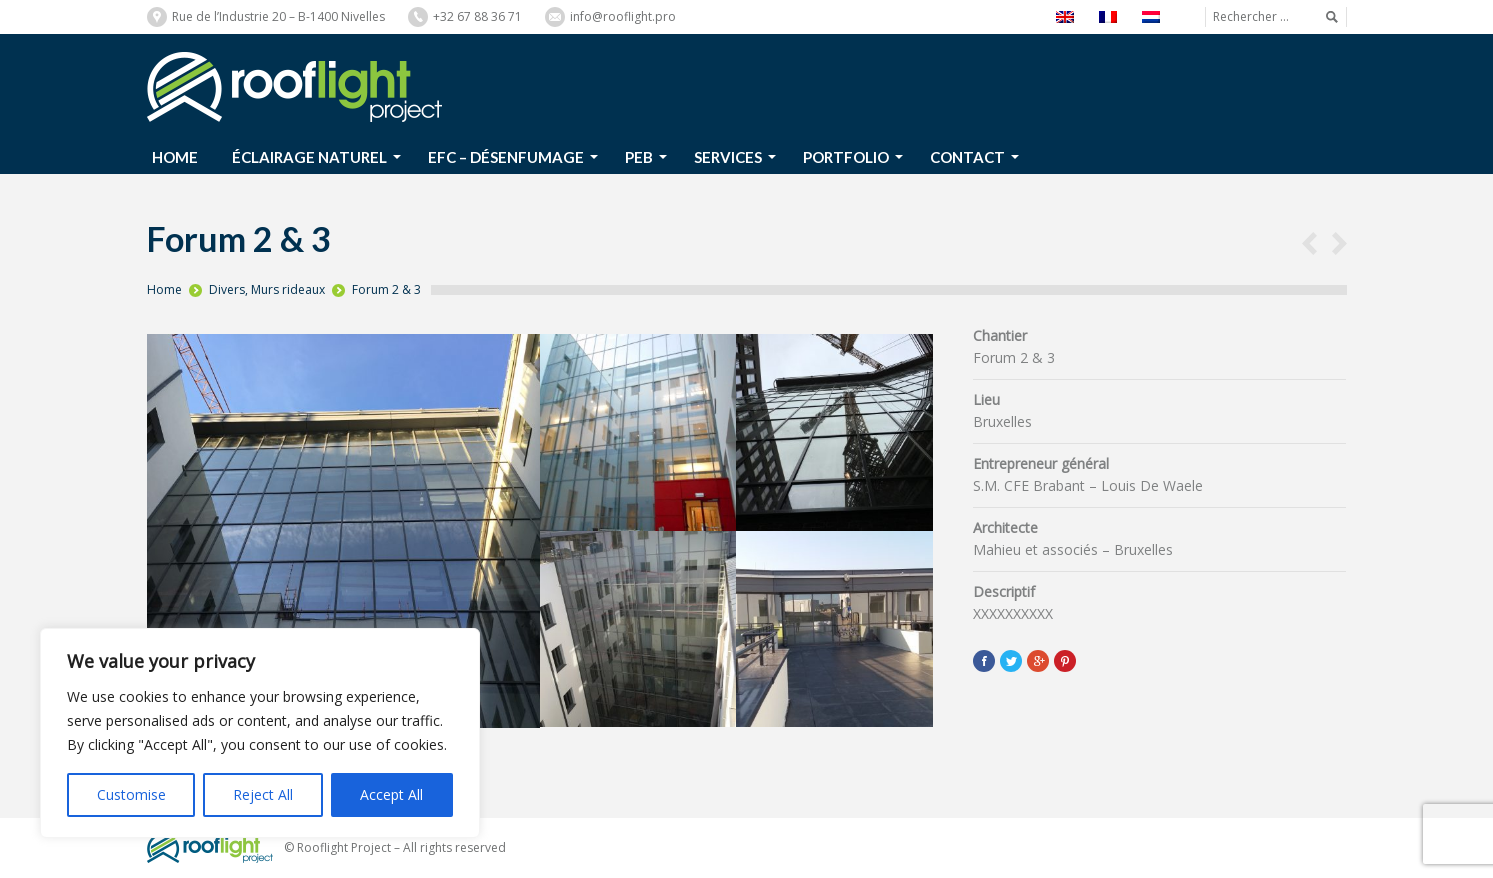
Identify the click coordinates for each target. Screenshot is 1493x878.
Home (164, 289)
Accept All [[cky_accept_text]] (391, 794)
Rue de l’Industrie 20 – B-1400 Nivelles (278, 16)
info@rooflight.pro (623, 16)
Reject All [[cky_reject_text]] (263, 794)
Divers (227, 289)
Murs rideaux (288, 289)
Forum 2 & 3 (386, 289)
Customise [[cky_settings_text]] (131, 794)
